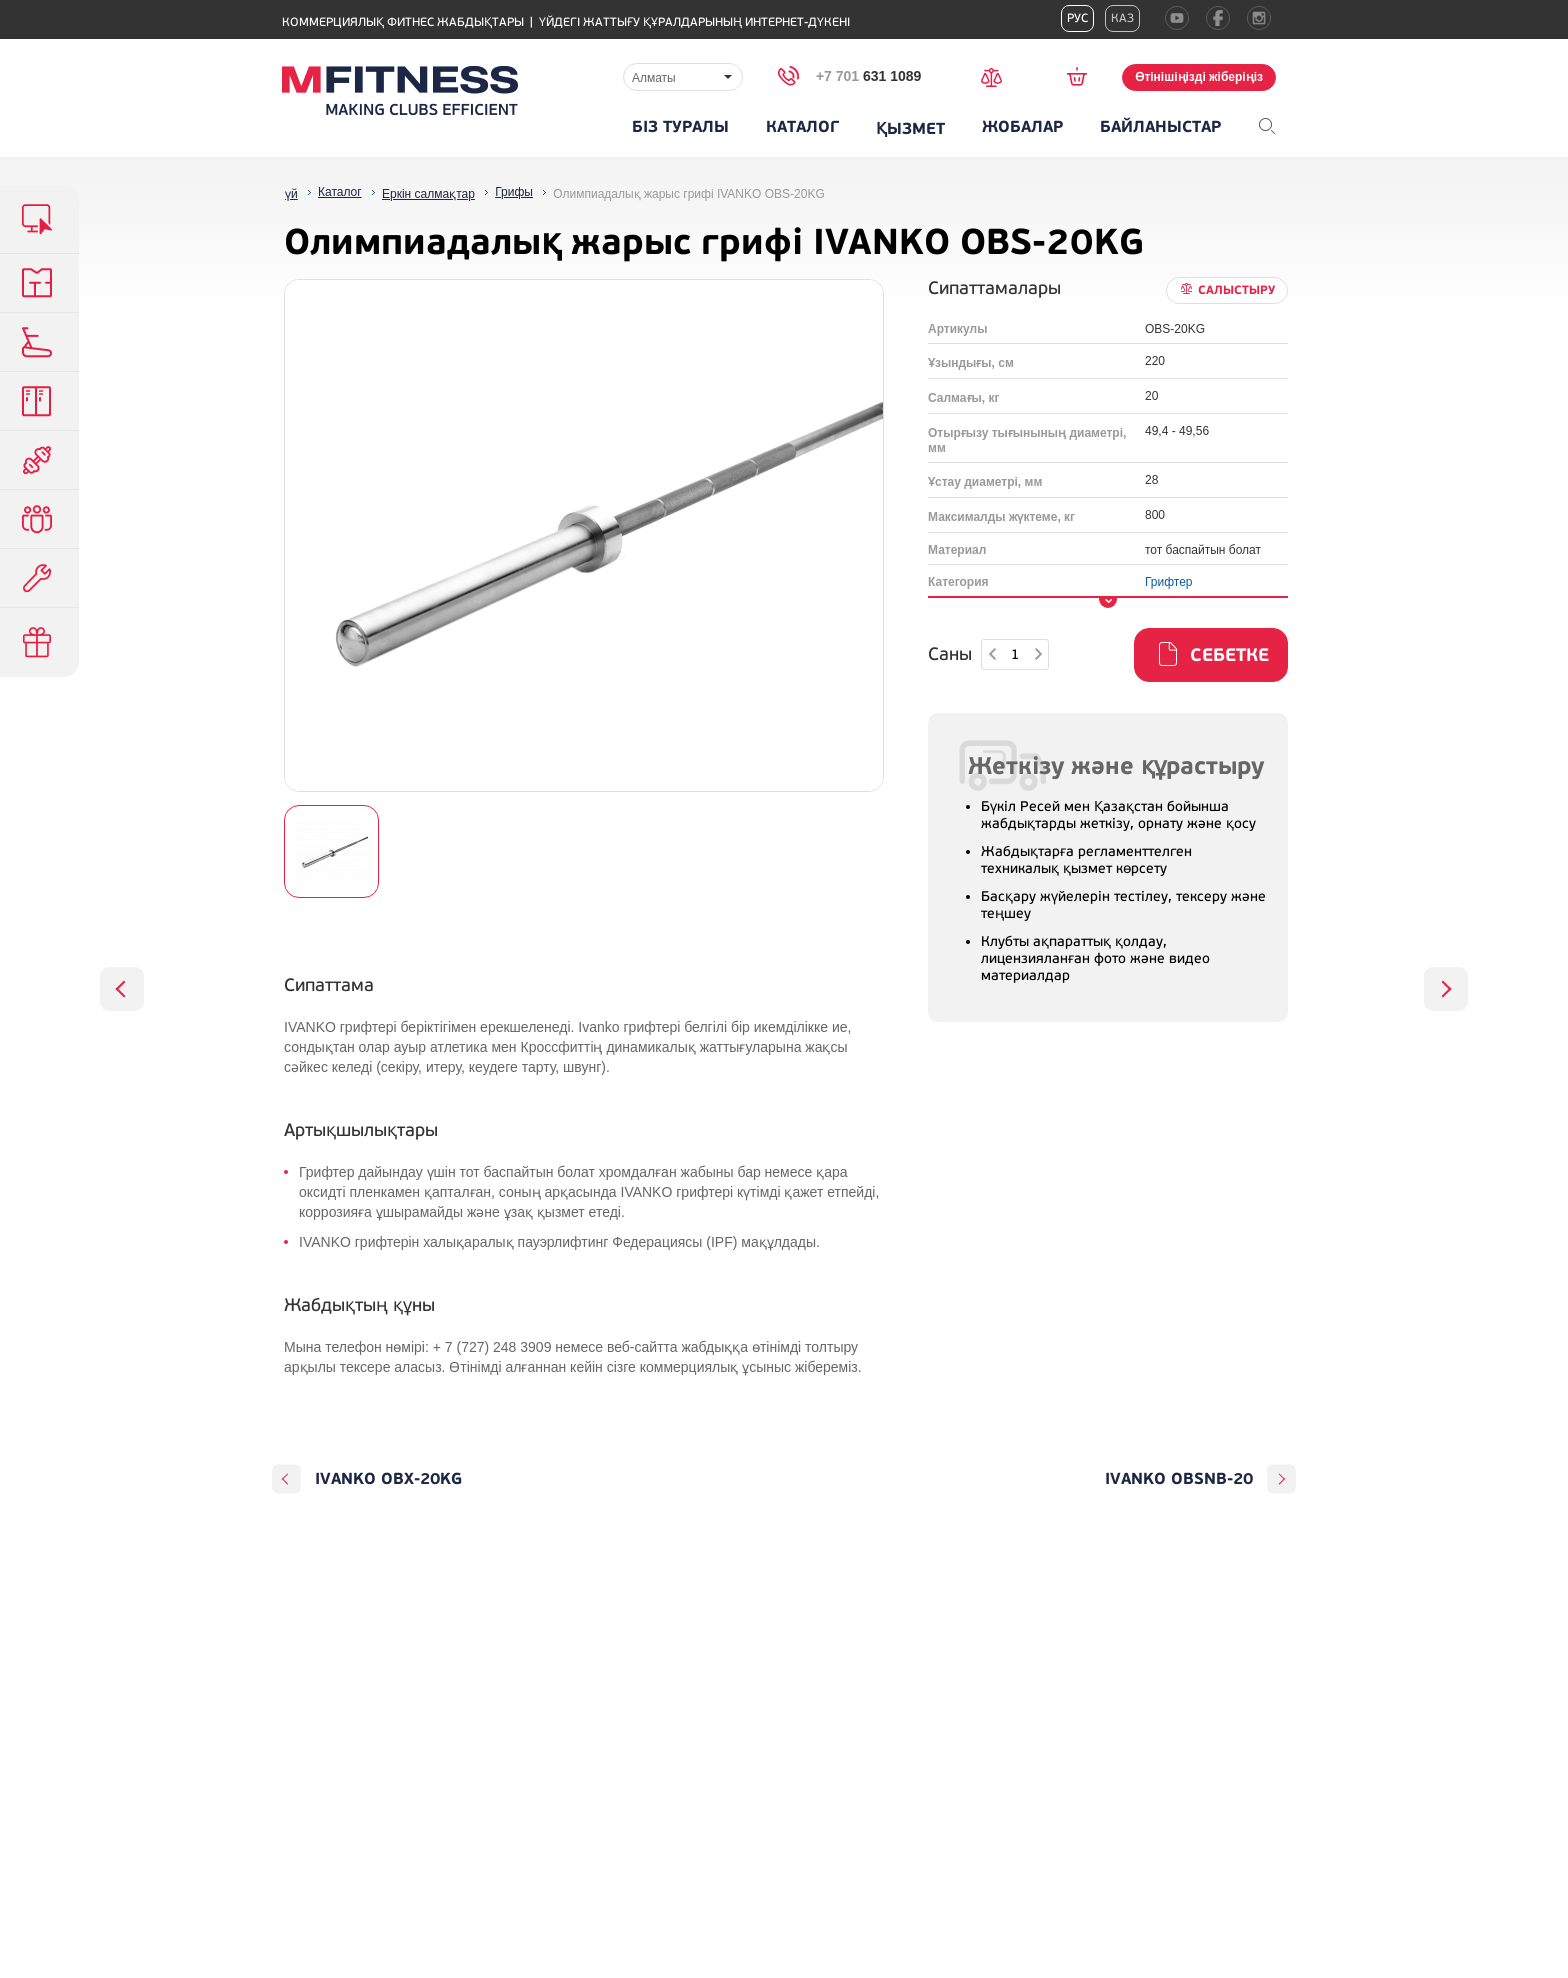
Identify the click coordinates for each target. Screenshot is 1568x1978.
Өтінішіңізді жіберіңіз (1199, 77)
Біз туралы (680, 127)
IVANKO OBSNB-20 (1179, 1479)
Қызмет (910, 129)
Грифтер (1169, 582)
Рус (1077, 18)
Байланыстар (1160, 127)
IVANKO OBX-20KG (388, 1479)
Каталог (802, 127)
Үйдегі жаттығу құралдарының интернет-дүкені (694, 22)
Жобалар (1022, 127)
